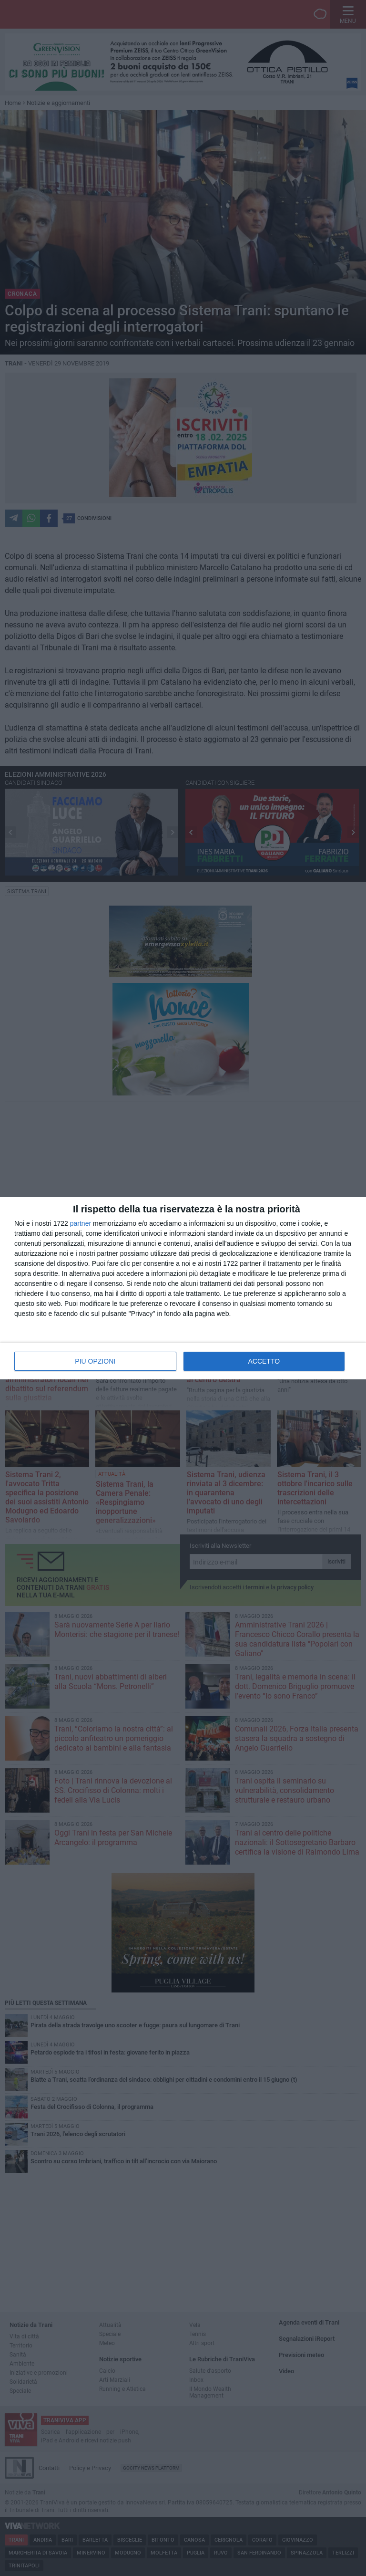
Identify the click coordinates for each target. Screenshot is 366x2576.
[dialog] (183, 1288)
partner (80, 1223)
